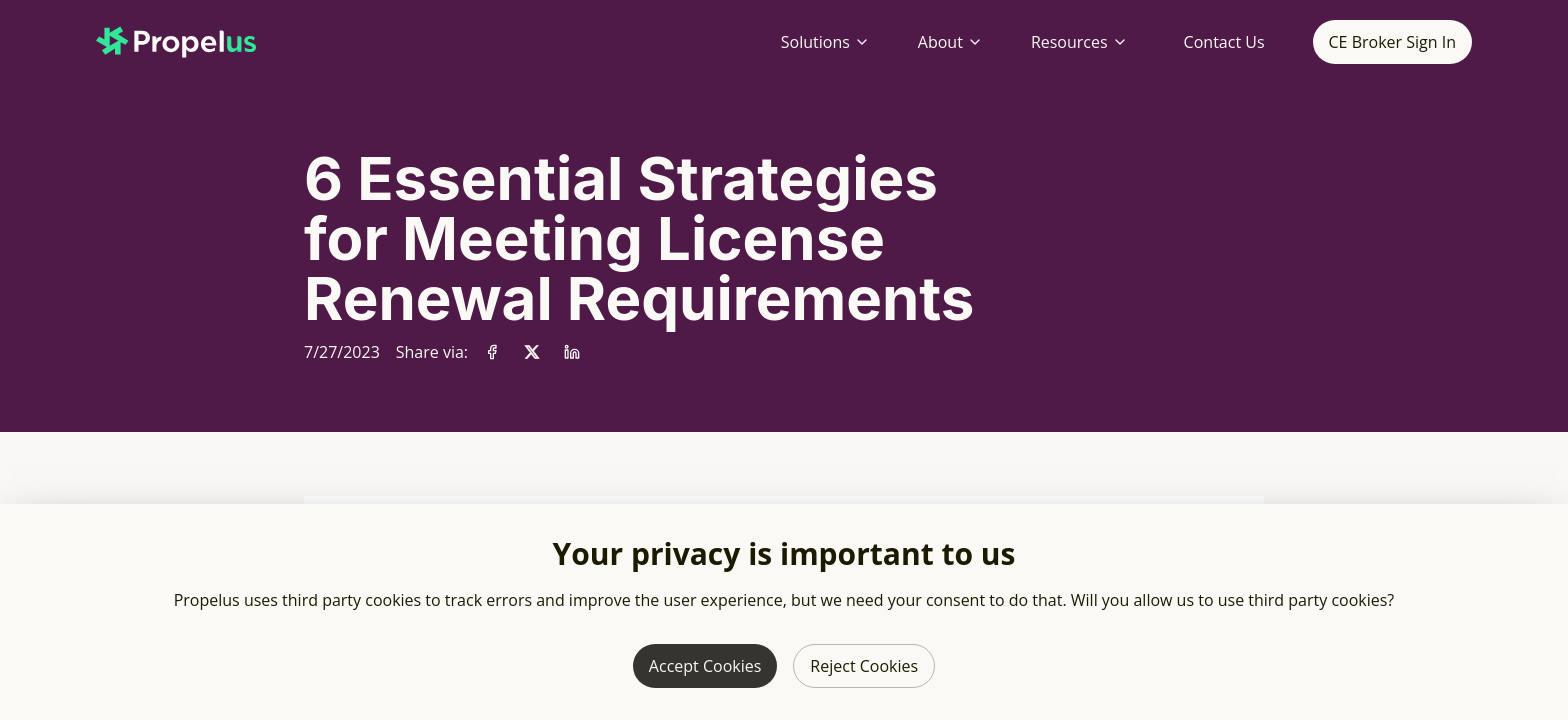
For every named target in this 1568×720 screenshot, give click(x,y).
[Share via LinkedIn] (572, 352)
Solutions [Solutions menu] (825, 42)
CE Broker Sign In (1392, 42)
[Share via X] (532, 352)
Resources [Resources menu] (1079, 42)
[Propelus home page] (192, 42)
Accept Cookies (705, 666)
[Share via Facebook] (492, 352)
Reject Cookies (864, 666)
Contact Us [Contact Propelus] (1224, 42)
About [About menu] (950, 42)
